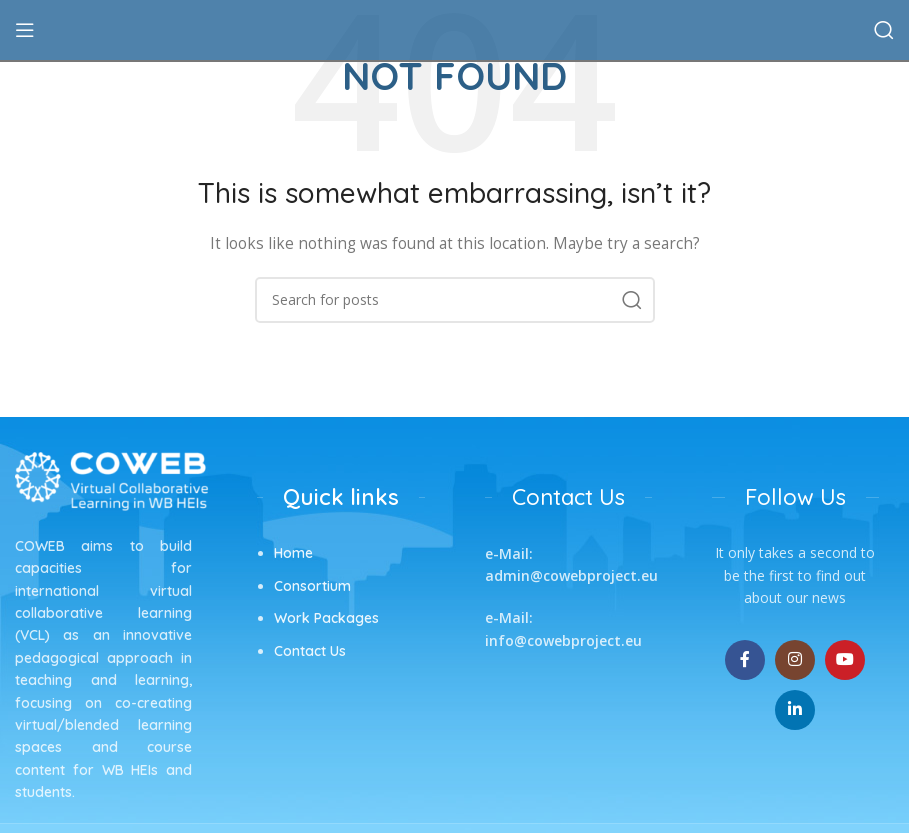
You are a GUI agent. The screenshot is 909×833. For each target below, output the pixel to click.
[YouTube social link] (845, 660)
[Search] (884, 30)
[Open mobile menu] (25, 30)
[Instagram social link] (795, 660)
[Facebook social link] (745, 660)
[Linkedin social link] (795, 710)
